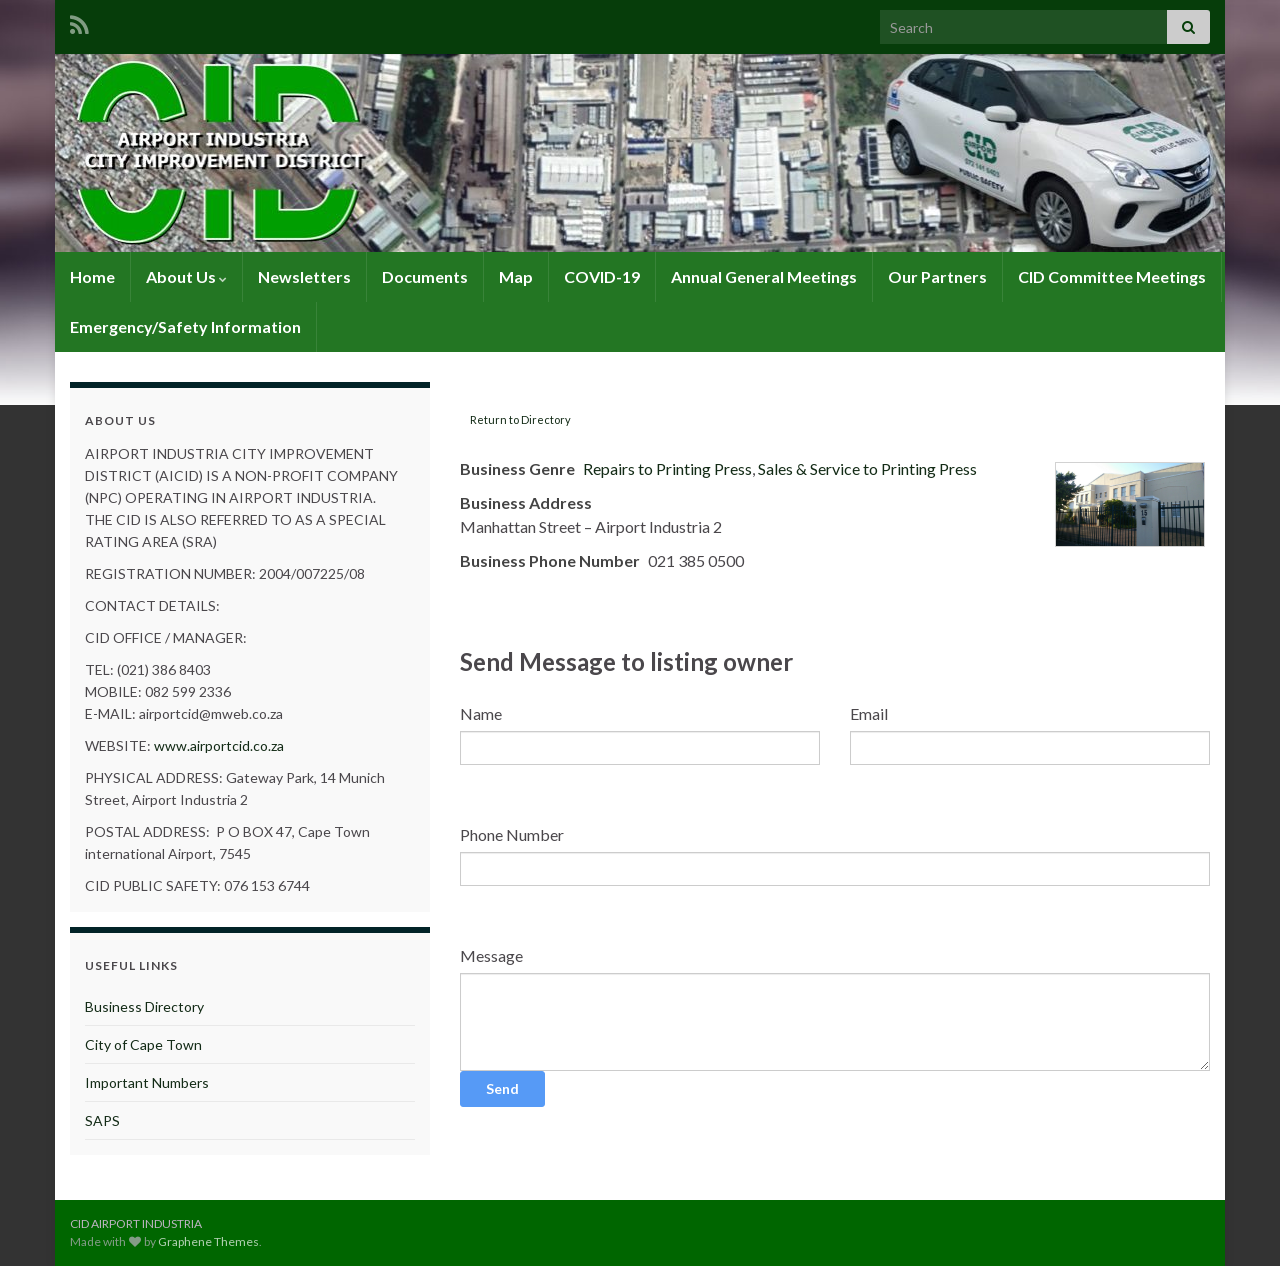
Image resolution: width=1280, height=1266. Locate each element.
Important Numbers (147, 1082)
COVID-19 (602, 276)
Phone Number (512, 834)
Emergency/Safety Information (185, 326)
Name (481, 713)
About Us (186, 276)
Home (92, 276)
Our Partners (937, 276)
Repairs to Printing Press (667, 468)
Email (869, 713)
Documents (425, 276)
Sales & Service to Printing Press (867, 468)
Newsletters (304, 276)
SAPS (102, 1120)
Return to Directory (520, 419)
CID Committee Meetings (1112, 276)
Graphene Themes (208, 1241)
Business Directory (144, 1006)
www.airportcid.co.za (219, 745)
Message (491, 955)
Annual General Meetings (764, 276)
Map (516, 276)
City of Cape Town (143, 1044)
